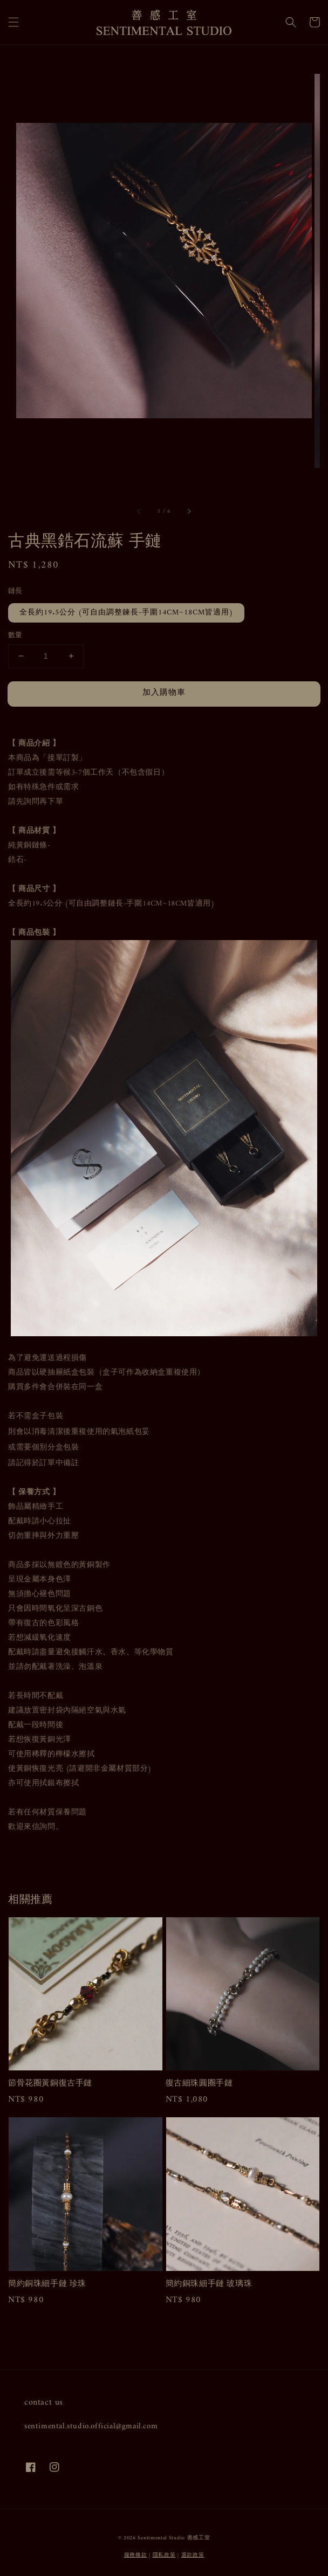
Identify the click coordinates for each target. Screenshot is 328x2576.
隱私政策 (164, 2555)
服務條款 (135, 2555)
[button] (13, 22)
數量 (15, 635)
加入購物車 (164, 693)
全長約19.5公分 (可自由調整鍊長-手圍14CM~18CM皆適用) (126, 612)
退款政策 (192, 2555)
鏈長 (15, 591)
